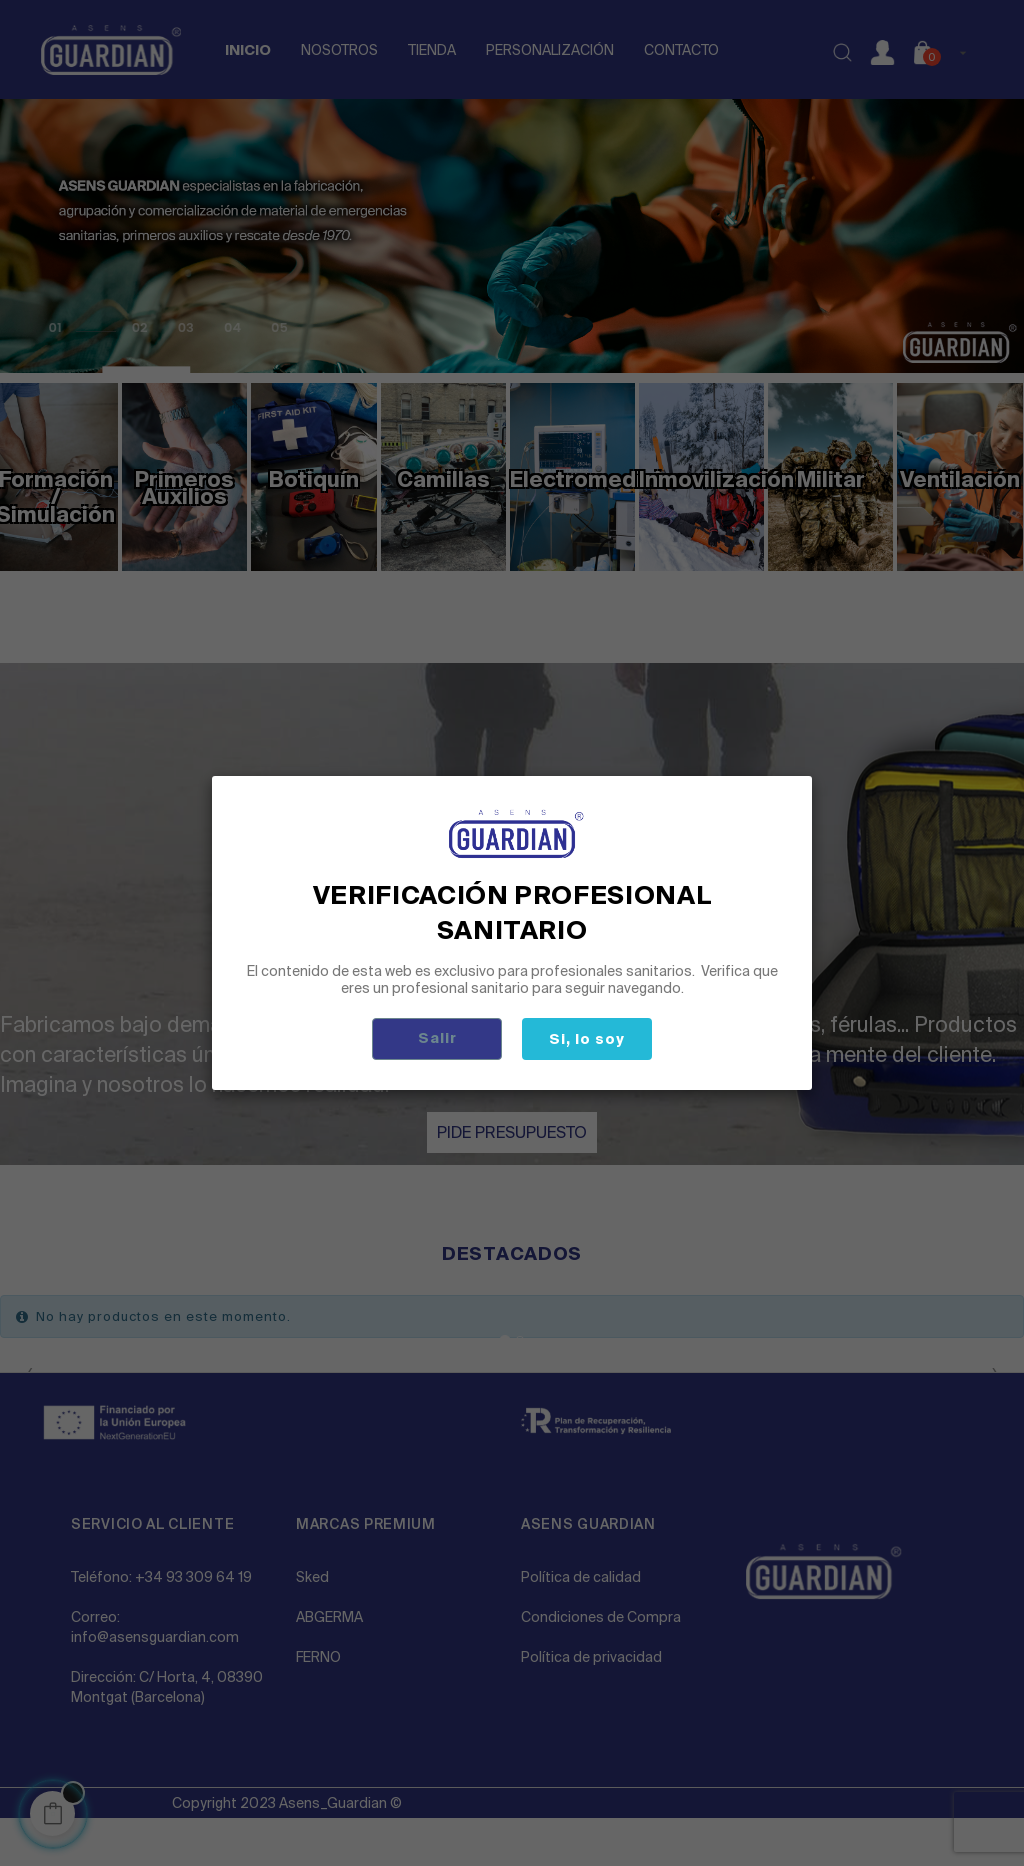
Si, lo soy (587, 1039)
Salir (437, 1038)
